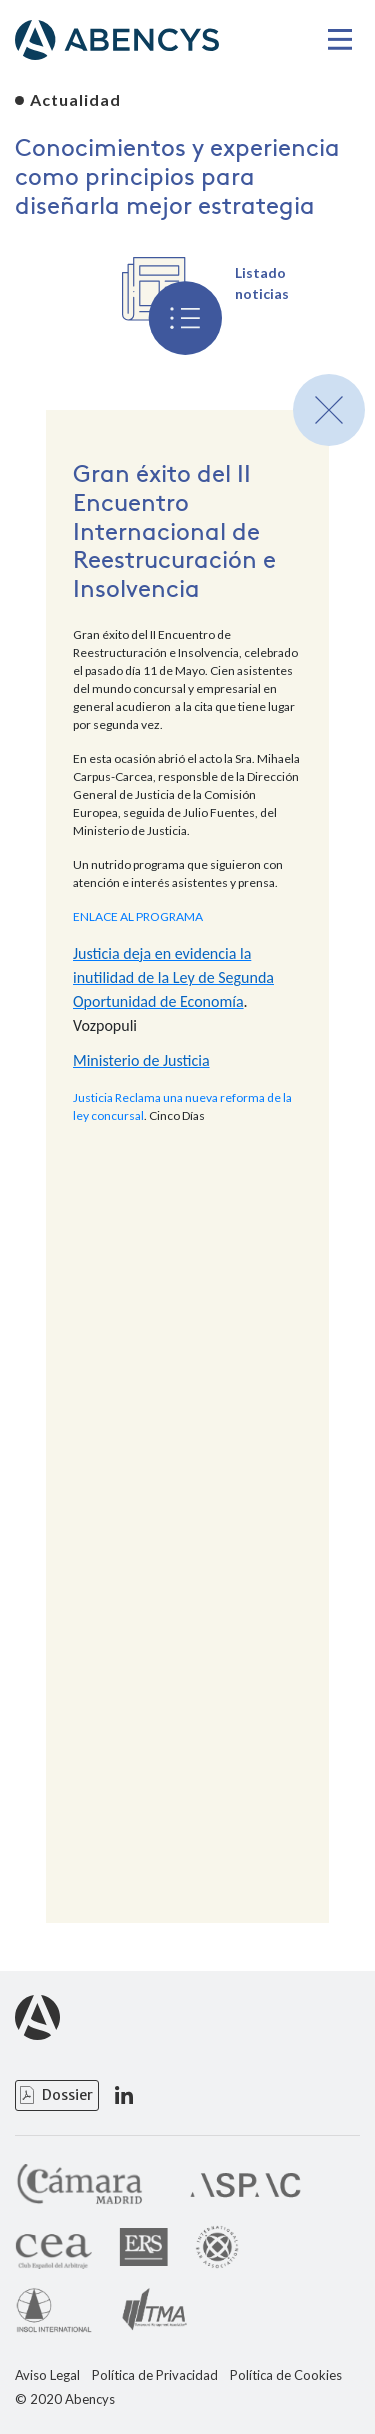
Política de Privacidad (155, 2375)
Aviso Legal (47, 2375)
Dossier (67, 2095)
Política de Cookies (286, 2375)
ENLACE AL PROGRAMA (138, 916)
